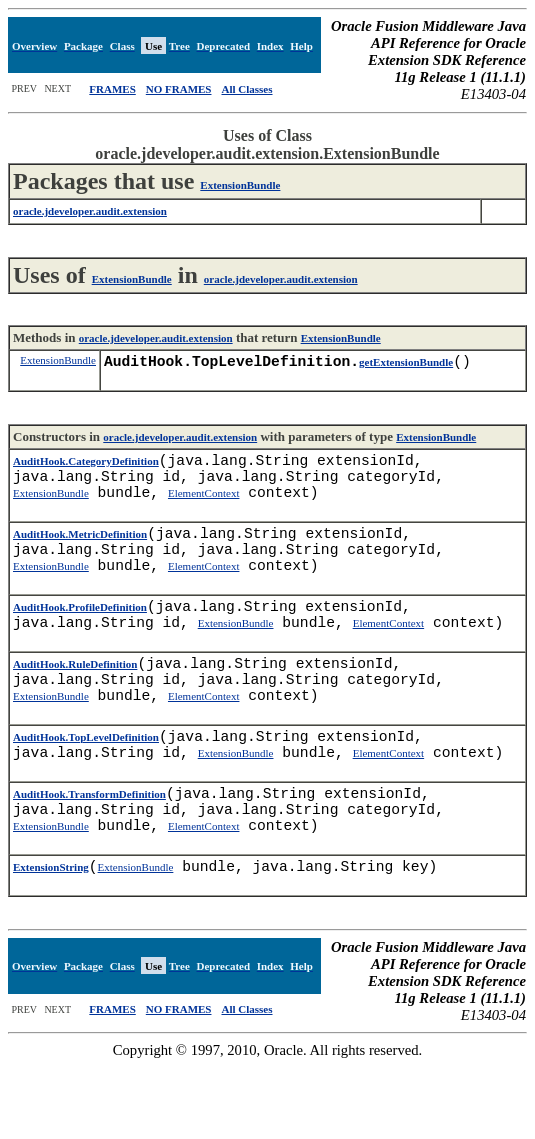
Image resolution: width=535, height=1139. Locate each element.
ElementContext (203, 509)
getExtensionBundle (406, 366)
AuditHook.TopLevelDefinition (86, 789)
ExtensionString (51, 939)
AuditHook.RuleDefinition (75, 704)
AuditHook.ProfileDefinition (80, 639)
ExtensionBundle (240, 185)
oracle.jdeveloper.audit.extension (281, 279)
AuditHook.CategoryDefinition (86, 469)
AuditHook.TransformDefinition (89, 854)
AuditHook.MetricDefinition (80, 554)
